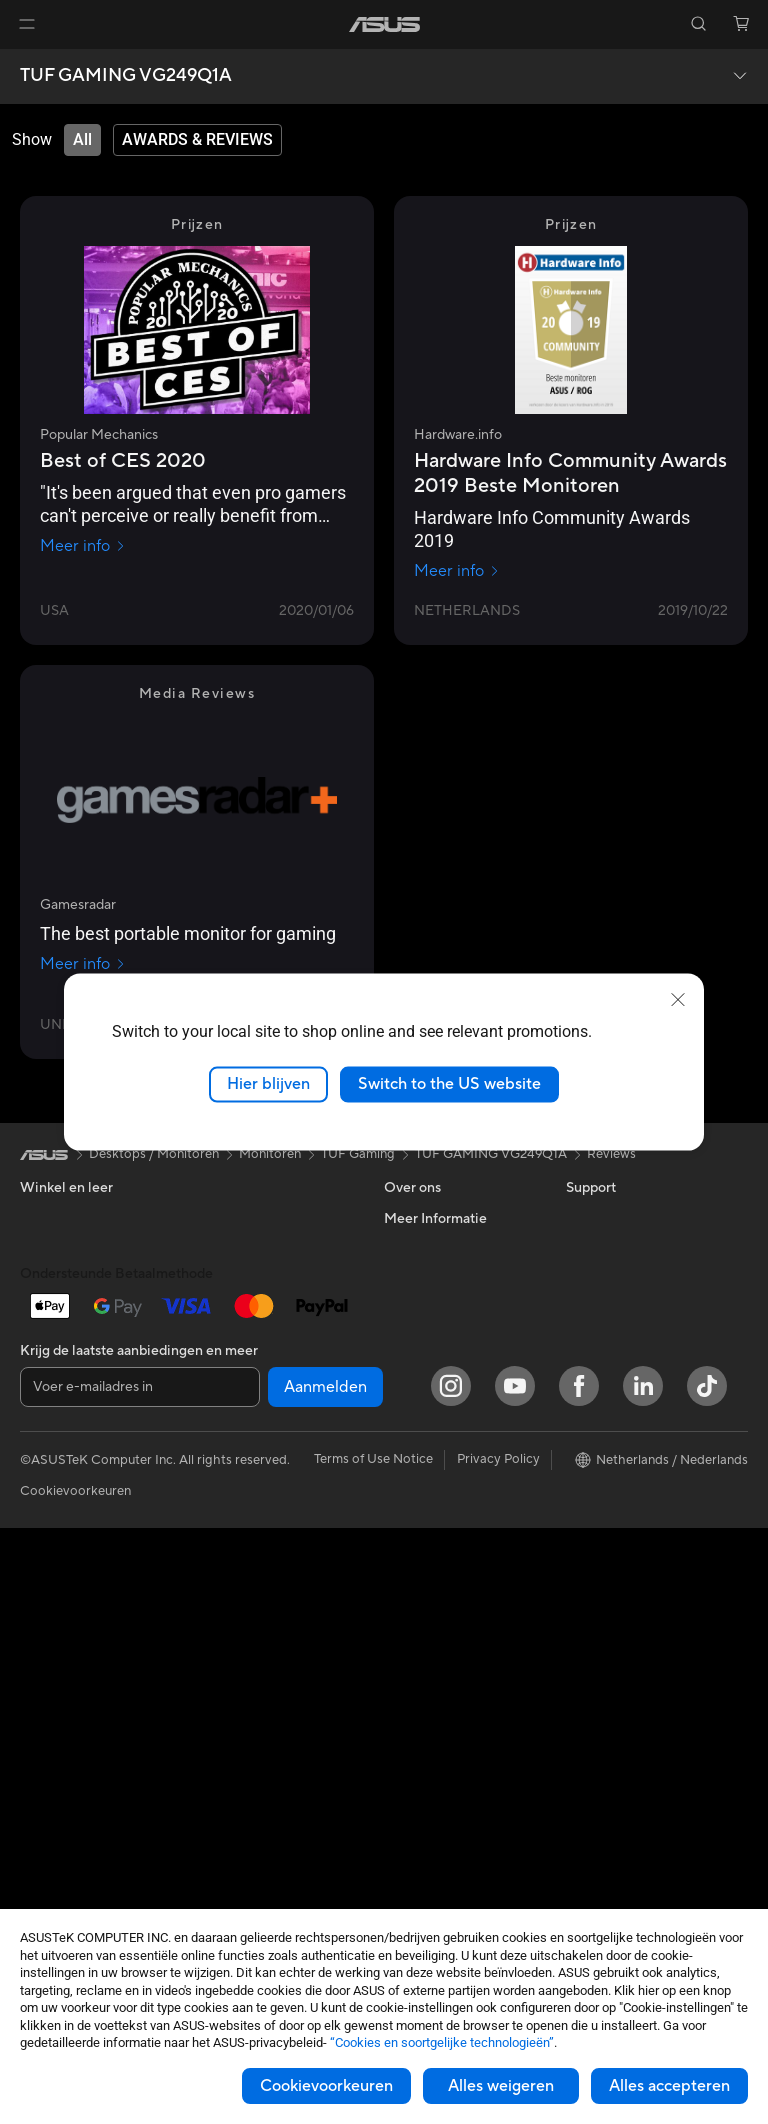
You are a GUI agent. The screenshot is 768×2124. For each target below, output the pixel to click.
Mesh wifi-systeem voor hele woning (268, 1437)
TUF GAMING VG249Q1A (126, 76)
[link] (384, 24)
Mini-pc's (47, 1611)
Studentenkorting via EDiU (645, 1579)
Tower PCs (51, 1551)
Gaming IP (228, 1808)
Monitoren (51, 1641)
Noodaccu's (233, 1778)
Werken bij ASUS (434, 1248)
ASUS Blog (599, 1489)
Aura (580, 1549)
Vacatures (413, 1398)
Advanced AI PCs (617, 1339)
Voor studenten (65, 1339)
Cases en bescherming (264, 1688)
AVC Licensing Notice (630, 1459)
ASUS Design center (626, 1369)
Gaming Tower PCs (76, 1581)
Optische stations (250, 1278)
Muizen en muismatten (263, 1582)
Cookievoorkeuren (326, 2086)
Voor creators (61, 1309)
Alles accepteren (669, 2086)
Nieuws (405, 1278)
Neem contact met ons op (460, 1459)
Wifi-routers (233, 1399)
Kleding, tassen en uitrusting (251, 1650)
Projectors (51, 1671)
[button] (27, 24)
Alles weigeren (501, 2086)
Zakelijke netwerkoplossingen (257, 1483)
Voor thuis (50, 1249)
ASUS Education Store (633, 1429)
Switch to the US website (449, 1084)
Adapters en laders (253, 1718)
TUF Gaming (358, 1154)
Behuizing (49, 1792)
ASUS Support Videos (449, 1489)
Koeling (42, 1822)
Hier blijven (268, 1084)
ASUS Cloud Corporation (459, 1338)
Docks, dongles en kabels (272, 1748)
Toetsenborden (242, 1552)
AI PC (583, 1309)
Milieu (583, 1248)
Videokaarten (60, 1762)
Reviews (611, 1154)
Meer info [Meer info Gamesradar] (83, 964)
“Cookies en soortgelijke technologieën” (442, 2042)
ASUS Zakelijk (607, 1399)
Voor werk (50, 1279)
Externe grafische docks (269, 1308)
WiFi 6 (216, 1369)
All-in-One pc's (63, 1521)
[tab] (82, 140)
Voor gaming (58, 1369)
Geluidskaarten (242, 1248)
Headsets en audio (252, 1612)
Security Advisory (436, 1549)
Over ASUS (418, 1218)
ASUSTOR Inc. (427, 1308)
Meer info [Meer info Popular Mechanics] (83, 546)
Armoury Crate (610, 1519)
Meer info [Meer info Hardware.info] (457, 571)
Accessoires (55, 1460)
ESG (579, 1218)
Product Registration (446, 1519)
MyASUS (411, 1579)
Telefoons (48, 1430)
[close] (678, 1000)
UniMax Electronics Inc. (453, 1368)
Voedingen (229, 1218)
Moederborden (65, 1732)
